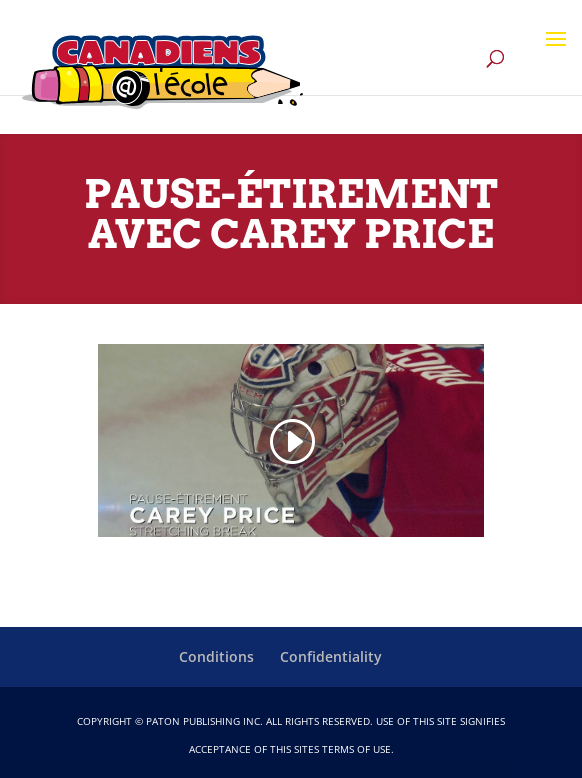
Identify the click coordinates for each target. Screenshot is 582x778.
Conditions (216, 656)
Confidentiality (331, 656)
